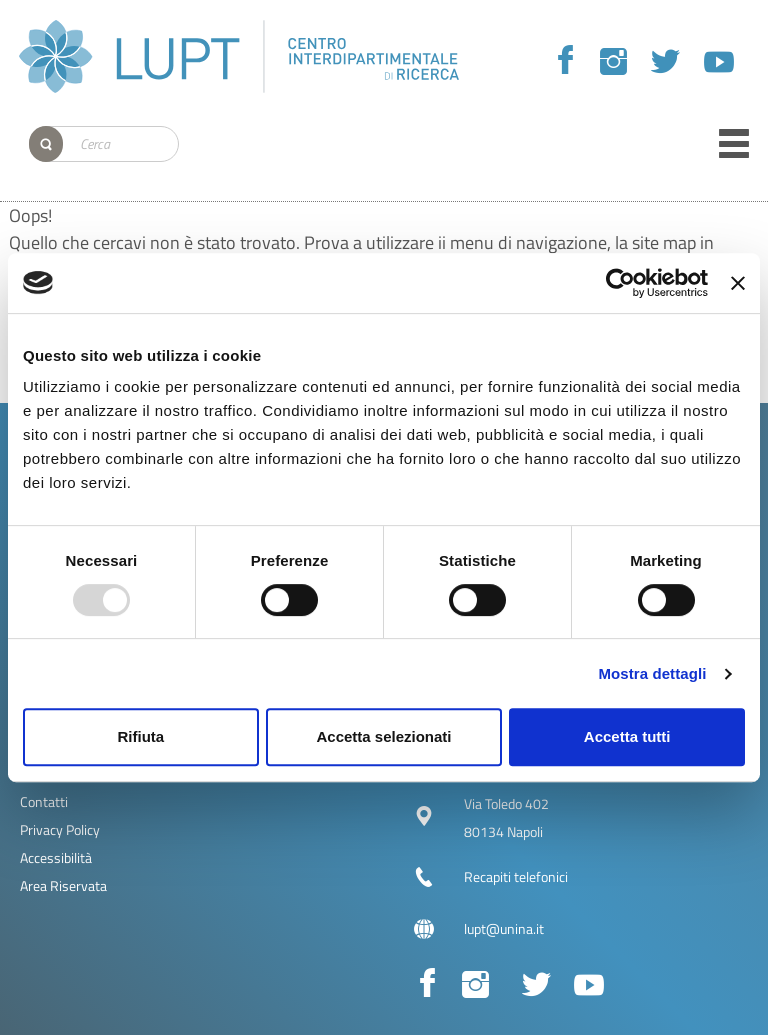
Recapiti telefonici (516, 876)
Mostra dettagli (652, 673)
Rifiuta (140, 736)
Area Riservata (63, 885)
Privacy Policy (60, 829)
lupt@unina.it (504, 928)
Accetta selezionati (383, 736)
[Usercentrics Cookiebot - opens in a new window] (620, 283)
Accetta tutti (627, 736)
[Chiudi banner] (738, 283)
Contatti (44, 801)
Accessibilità (56, 857)
